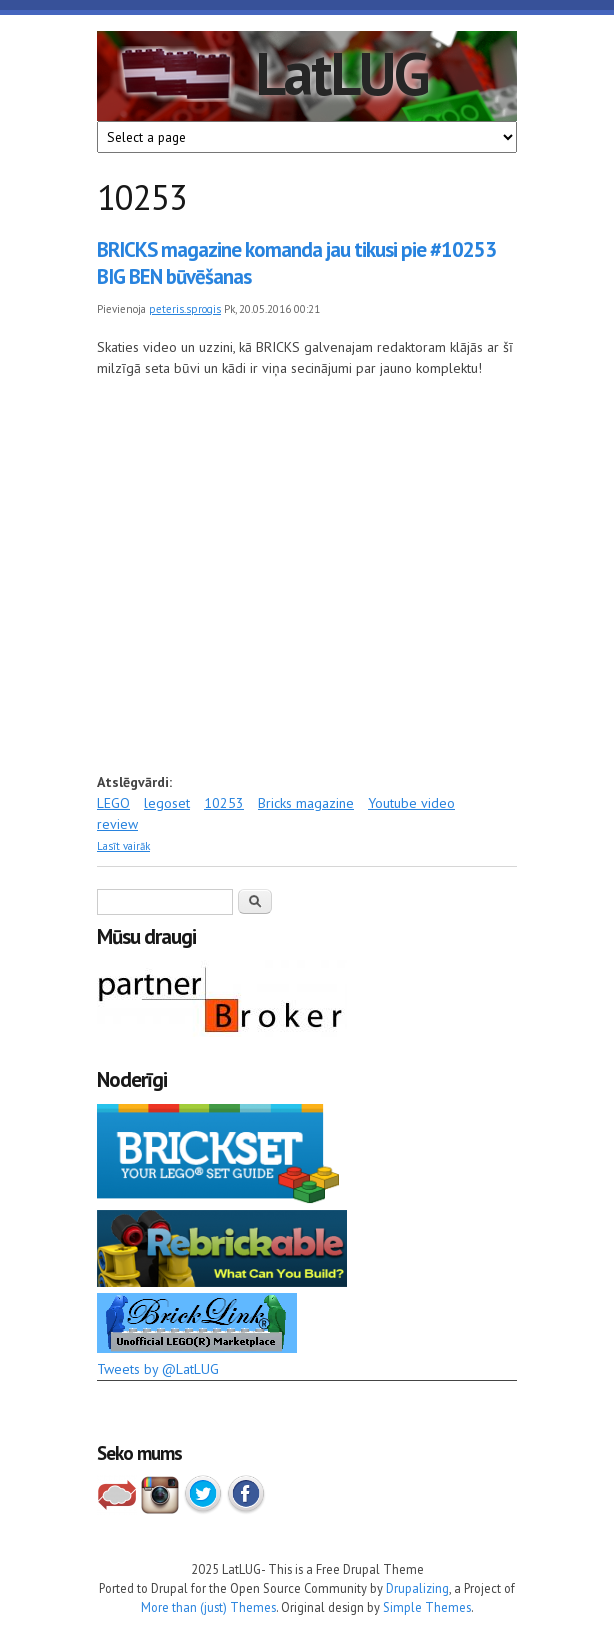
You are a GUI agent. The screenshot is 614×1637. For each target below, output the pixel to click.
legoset (167, 803)
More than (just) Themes (208, 1607)
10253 (224, 803)
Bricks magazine (306, 803)
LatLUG (341, 73)
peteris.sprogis (185, 309)
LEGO (113, 803)
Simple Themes (427, 1607)
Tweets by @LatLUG (158, 1369)
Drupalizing (417, 1588)
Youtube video (411, 803)
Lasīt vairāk (123, 846)
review (117, 824)
